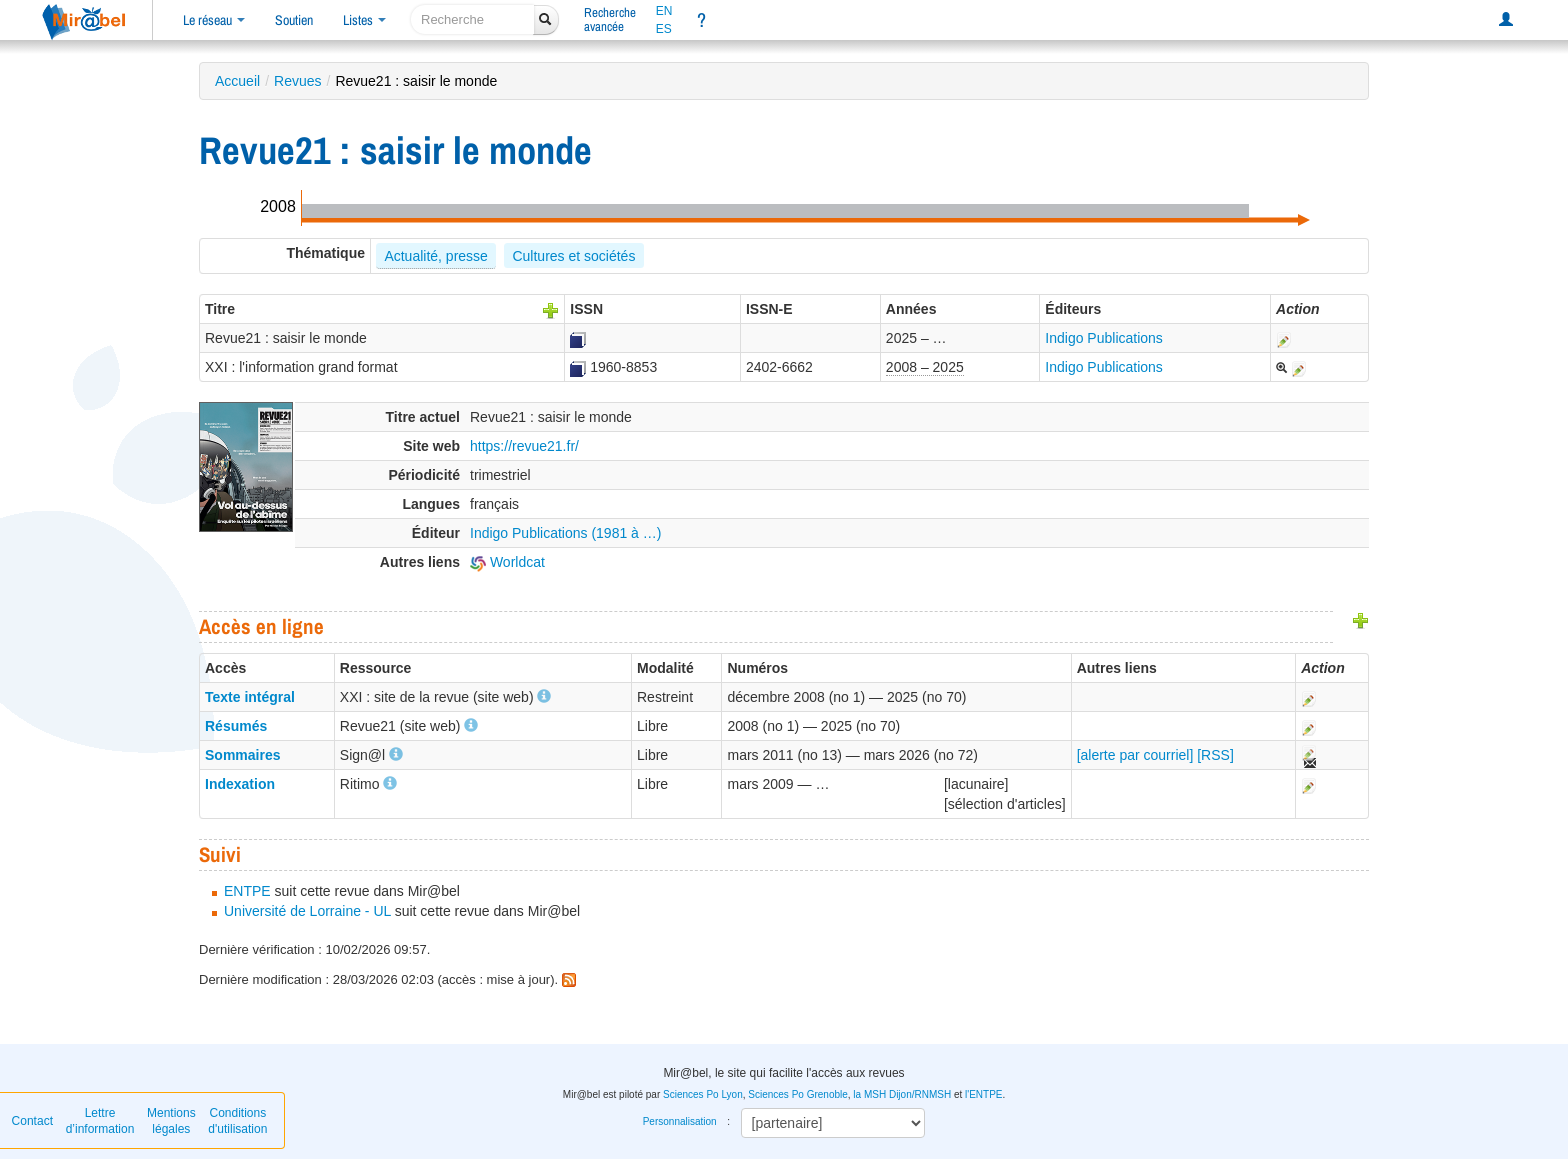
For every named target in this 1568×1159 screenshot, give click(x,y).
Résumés (236, 726)
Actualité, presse (436, 256)
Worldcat (507, 562)
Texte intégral (250, 697)
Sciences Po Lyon (703, 1094)
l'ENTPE (983, 1094)
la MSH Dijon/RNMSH (902, 1094)
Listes (364, 20)
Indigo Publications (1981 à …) (565, 533)
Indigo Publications (1104, 338)
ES (664, 29)
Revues (297, 81)
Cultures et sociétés (573, 256)
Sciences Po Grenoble (798, 1094)
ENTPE (247, 891)
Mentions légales (171, 1121)
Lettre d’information (100, 1121)
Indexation (240, 784)
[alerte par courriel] (1135, 755)
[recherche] (472, 19)
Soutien (294, 20)
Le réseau (214, 20)
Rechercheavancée (610, 19)
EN (664, 11)
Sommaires (242, 755)
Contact (32, 1121)
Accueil (237, 81)
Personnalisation (680, 1121)
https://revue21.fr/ (524, 446)
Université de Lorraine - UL (307, 911)
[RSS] (1215, 755)
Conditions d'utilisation (237, 1121)
